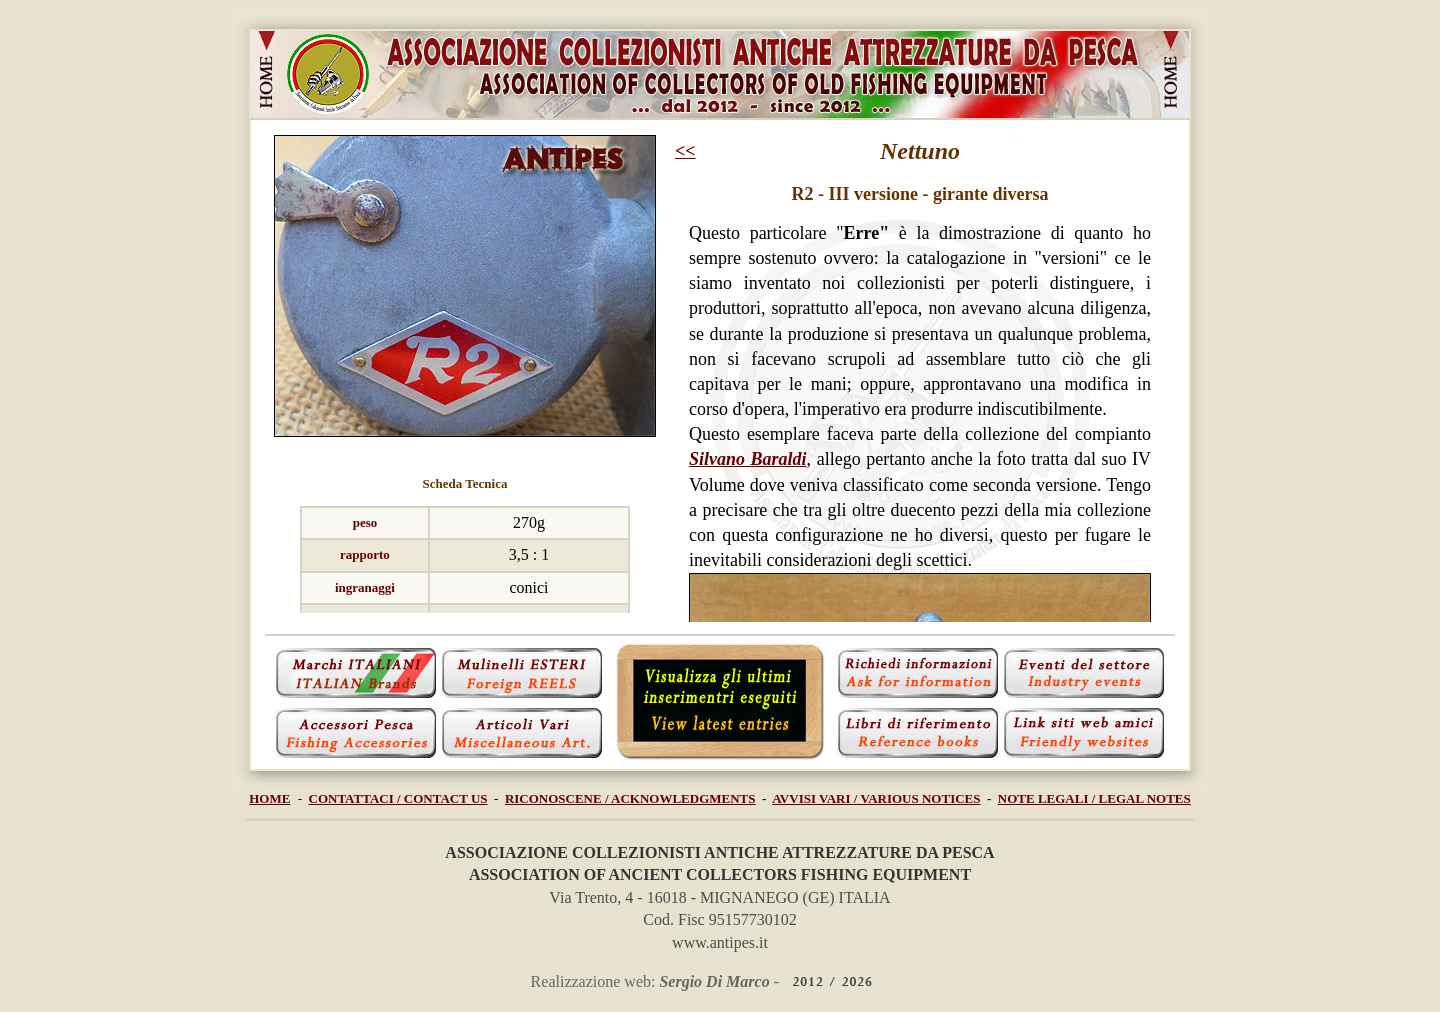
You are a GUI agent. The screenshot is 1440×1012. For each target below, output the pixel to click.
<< (685, 151)
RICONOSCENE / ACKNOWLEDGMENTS (630, 798)
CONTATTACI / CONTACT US (398, 798)
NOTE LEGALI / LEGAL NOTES (1094, 798)
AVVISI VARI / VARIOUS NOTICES (876, 798)
